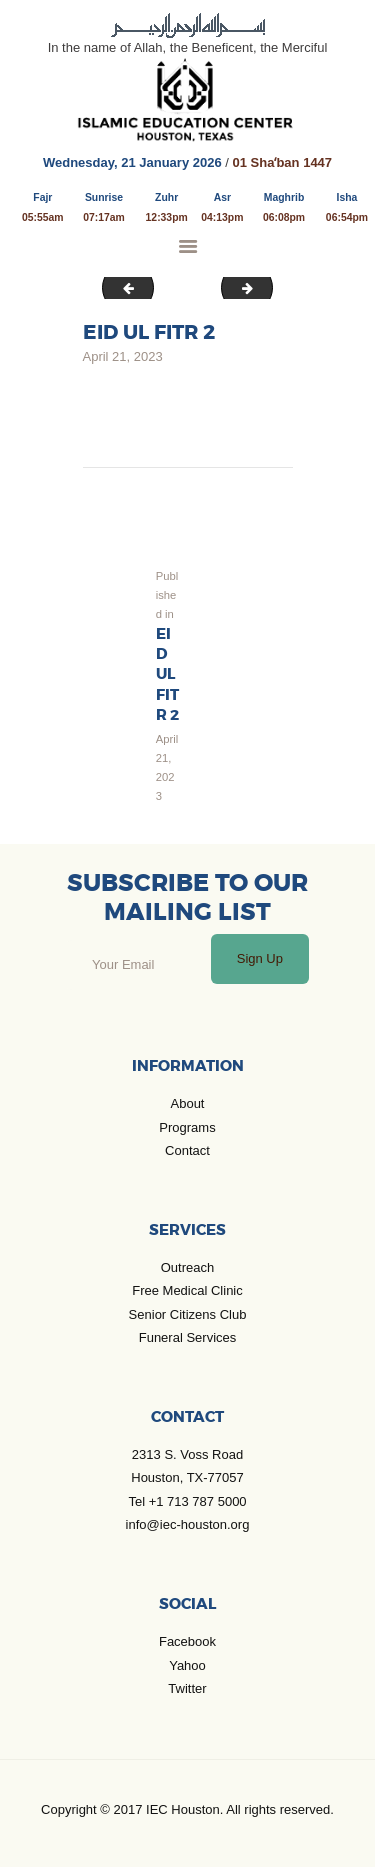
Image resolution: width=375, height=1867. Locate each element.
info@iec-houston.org (188, 1524)
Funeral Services (188, 1337)
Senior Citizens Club (188, 1314)
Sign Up (260, 958)
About (188, 1103)
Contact (187, 1150)
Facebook (187, 1641)
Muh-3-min (266, 287)
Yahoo (187, 1665)
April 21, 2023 (123, 356)
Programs (187, 1127)
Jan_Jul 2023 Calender (123, 287)
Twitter (187, 1688)
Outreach (187, 1267)
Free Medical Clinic (187, 1290)
